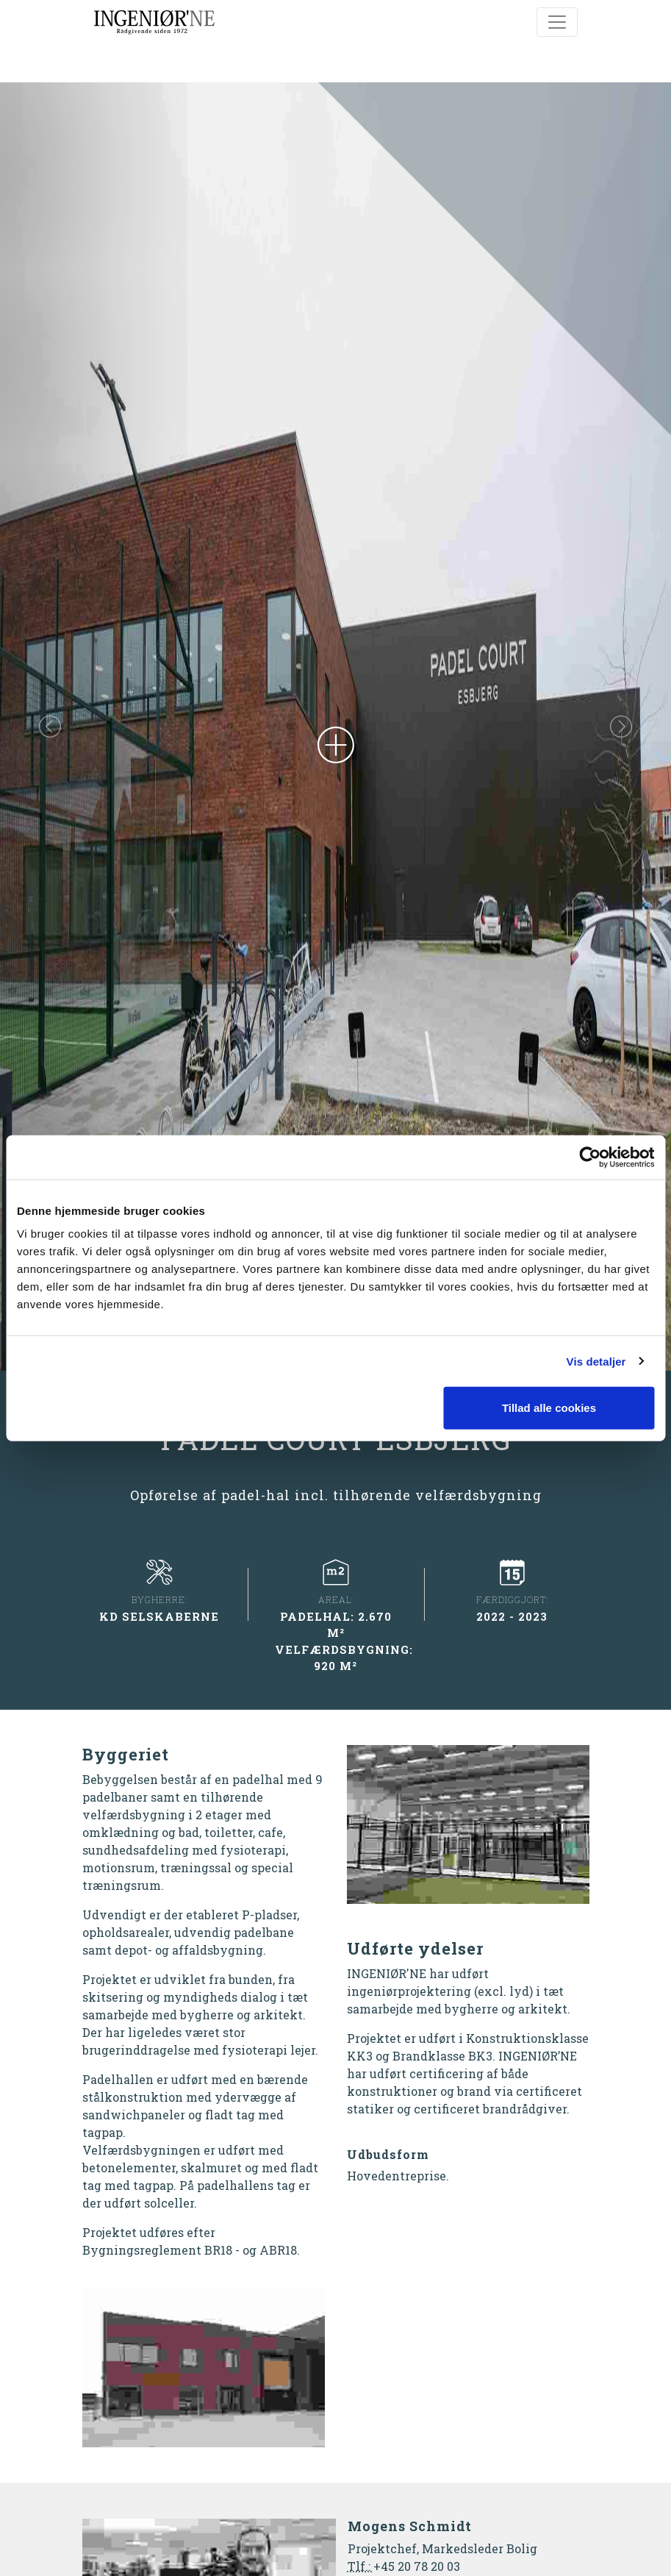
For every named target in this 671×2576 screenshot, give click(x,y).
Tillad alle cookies (549, 1408)
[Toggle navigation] (557, 22)
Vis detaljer (596, 1361)
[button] (50, 726)
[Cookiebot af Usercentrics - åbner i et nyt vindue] (589, 1157)
